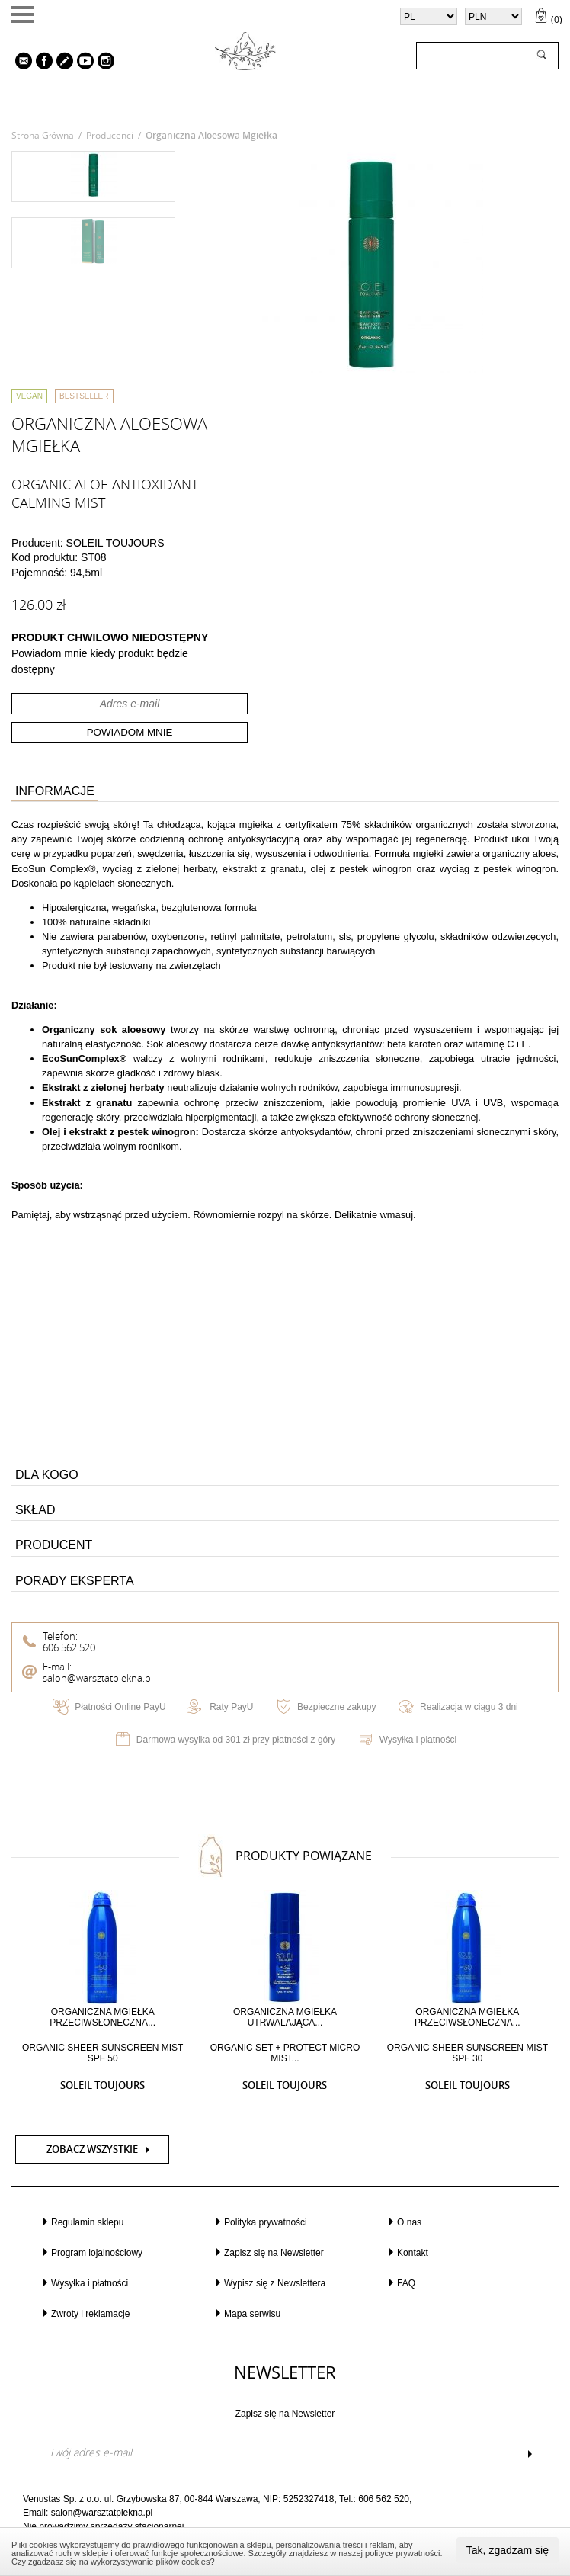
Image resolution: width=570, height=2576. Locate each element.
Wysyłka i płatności (417, 1739)
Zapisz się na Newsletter (274, 2252)
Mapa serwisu (252, 2313)
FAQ (406, 2283)
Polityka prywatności (265, 2222)
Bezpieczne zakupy (336, 1707)
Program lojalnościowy (96, 2252)
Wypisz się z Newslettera (274, 2283)
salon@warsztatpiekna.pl (98, 1678)
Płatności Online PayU (120, 1707)
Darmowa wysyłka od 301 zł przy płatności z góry (235, 1739)
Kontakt (412, 2252)
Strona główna (42, 135)
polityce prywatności (402, 2553)
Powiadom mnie (130, 732)
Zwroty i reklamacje (90, 2313)
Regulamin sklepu (87, 2222)
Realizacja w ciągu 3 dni (469, 1707)
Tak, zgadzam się (507, 2550)
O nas (409, 2222)
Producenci (109, 135)
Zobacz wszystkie (92, 2149)
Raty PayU (231, 1707)
